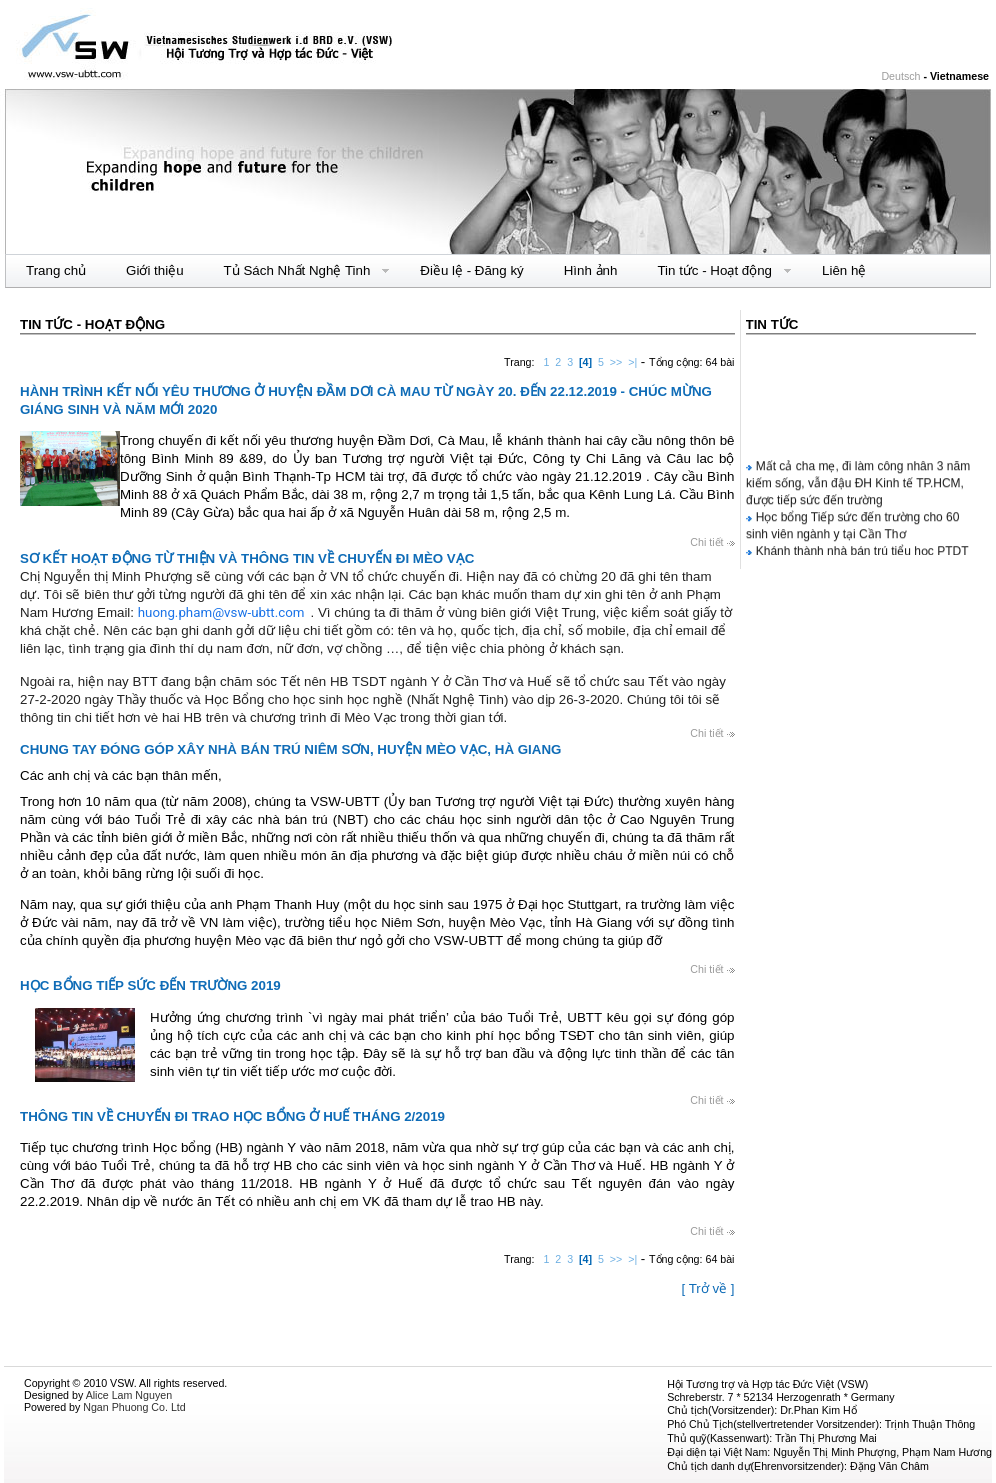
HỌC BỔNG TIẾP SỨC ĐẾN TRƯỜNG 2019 (150, 985)
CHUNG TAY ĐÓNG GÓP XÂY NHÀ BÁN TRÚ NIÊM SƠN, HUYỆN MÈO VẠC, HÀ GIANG (290, 749)
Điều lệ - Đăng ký (471, 270)
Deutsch (900, 76)
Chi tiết (712, 542)
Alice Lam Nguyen (129, 1395)
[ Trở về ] (707, 1288)
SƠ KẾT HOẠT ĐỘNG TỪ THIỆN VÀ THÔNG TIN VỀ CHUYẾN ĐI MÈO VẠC (247, 558)
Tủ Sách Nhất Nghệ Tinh (297, 271)
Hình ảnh (591, 270)
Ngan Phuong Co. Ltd (134, 1407)
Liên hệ (844, 270)
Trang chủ (56, 270)
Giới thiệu (154, 270)
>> (616, 362)
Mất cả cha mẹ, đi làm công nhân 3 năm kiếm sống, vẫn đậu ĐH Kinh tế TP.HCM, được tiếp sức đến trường (858, 485)
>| (632, 362)
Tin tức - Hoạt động (714, 271)
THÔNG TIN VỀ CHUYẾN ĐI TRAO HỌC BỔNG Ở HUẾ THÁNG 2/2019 (232, 1116)
